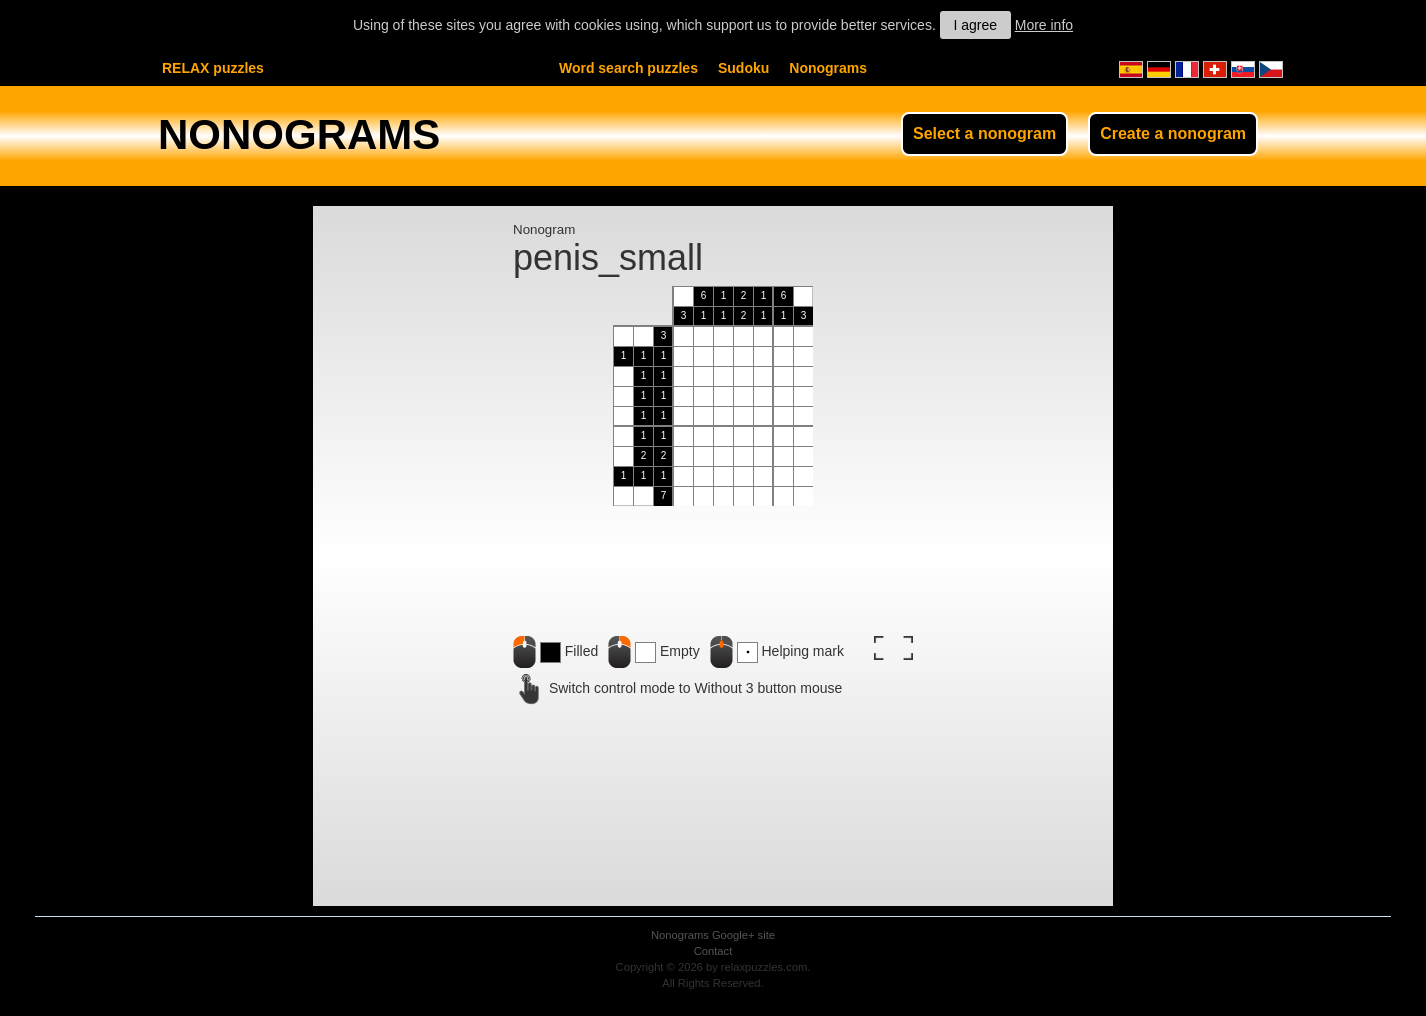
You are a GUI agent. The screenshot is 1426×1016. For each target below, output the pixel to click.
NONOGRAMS (299, 134)
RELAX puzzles (213, 68)
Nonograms (828, 68)
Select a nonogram (984, 133)
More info (1044, 25)
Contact (713, 951)
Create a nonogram (1173, 133)
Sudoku (743, 68)
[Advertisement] (413, 586)
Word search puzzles (628, 68)
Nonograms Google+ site (713, 935)
